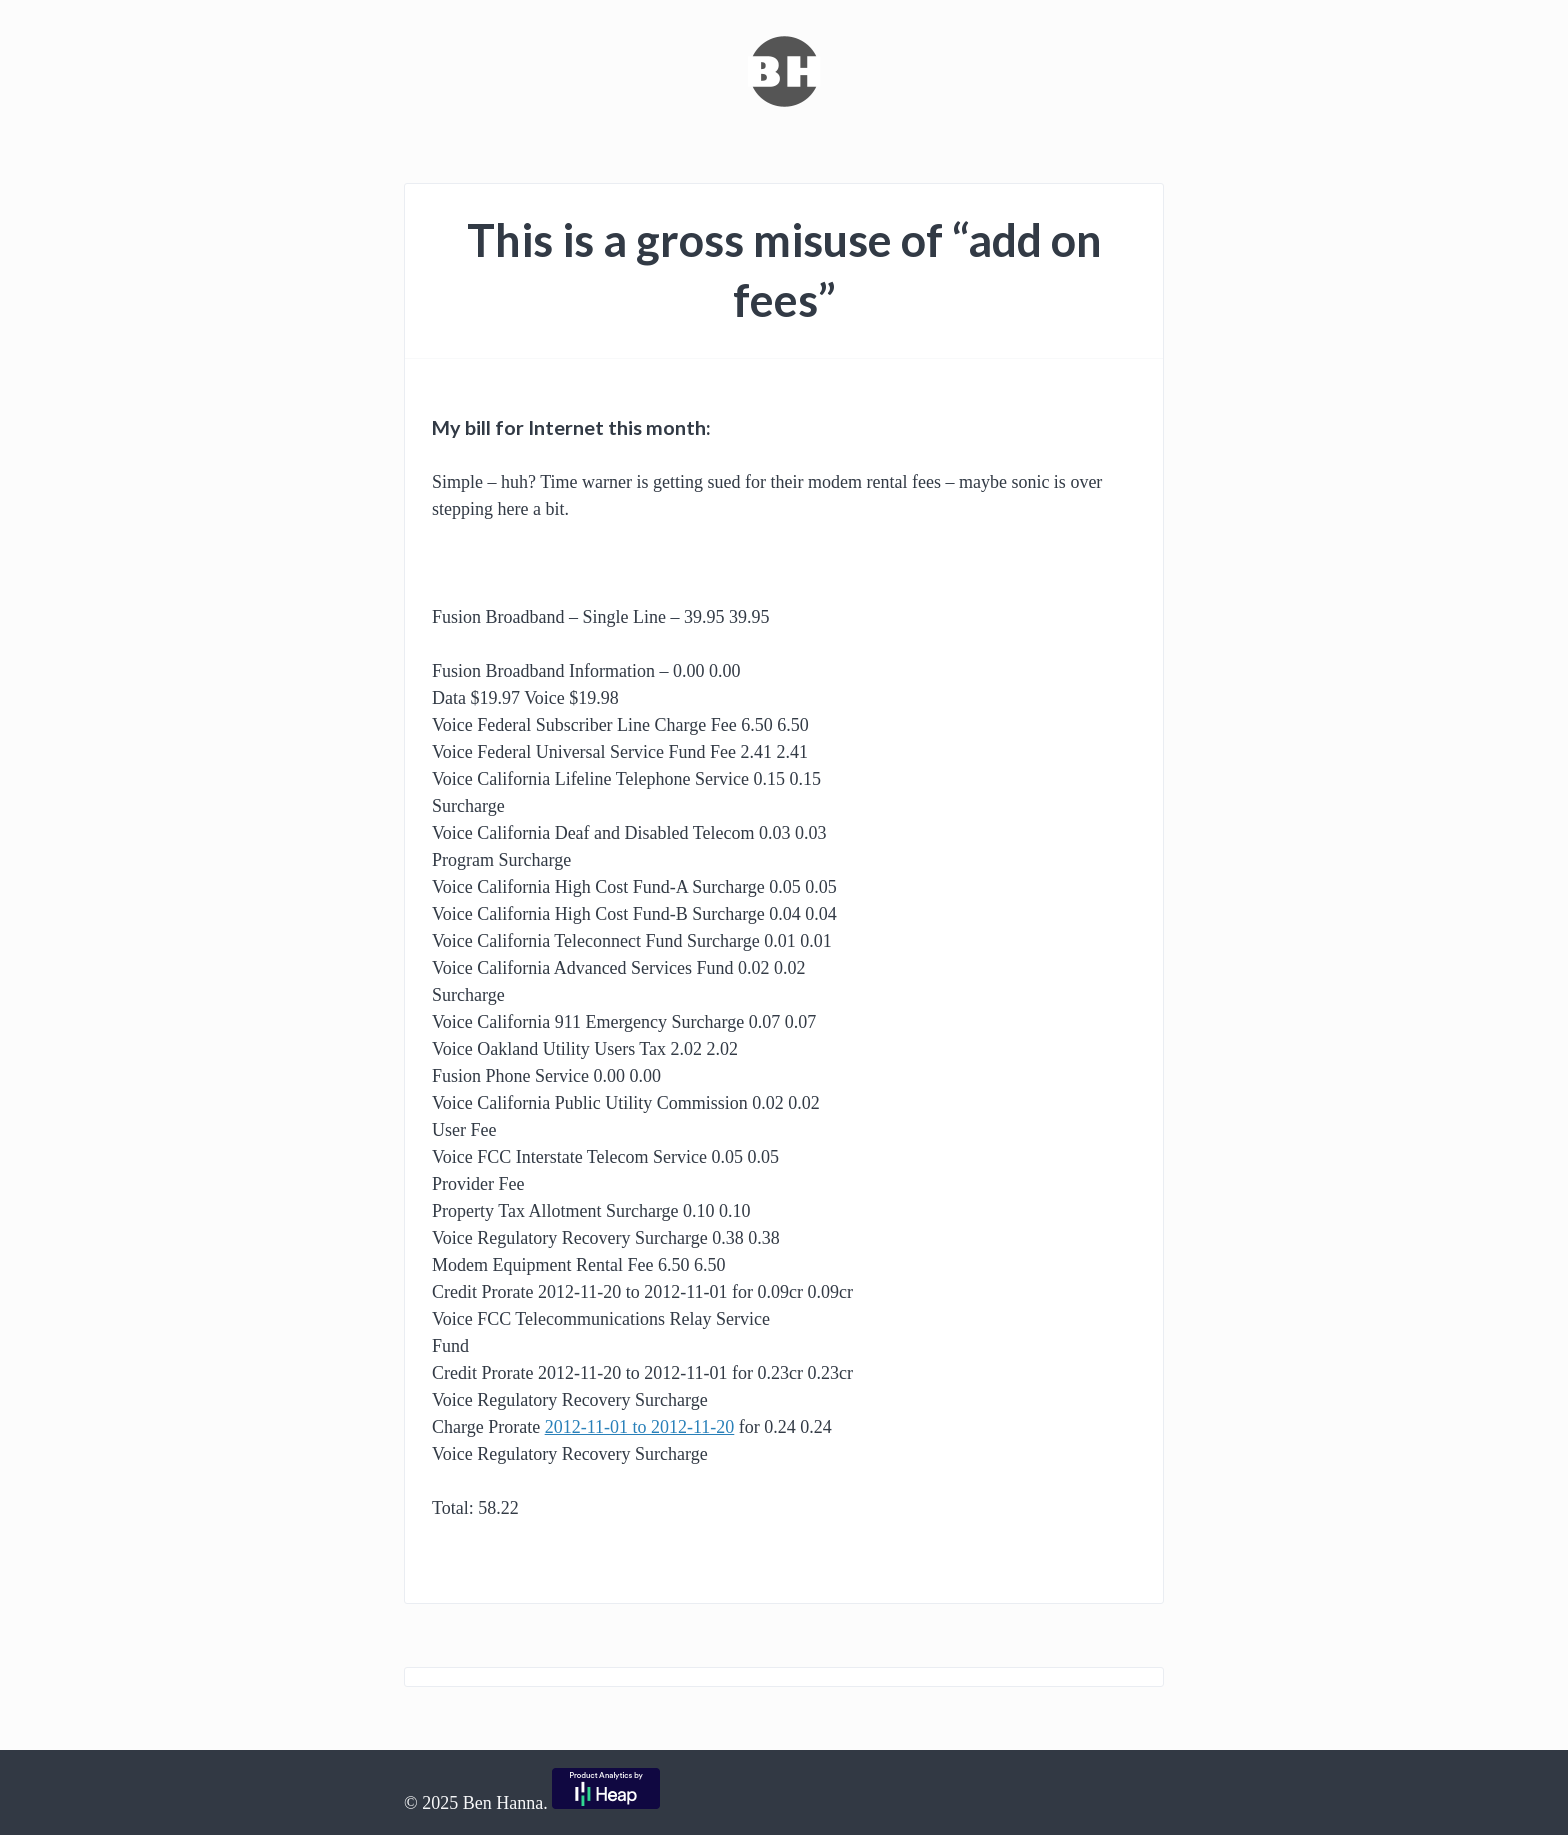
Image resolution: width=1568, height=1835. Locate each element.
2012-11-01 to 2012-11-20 (640, 1427)
